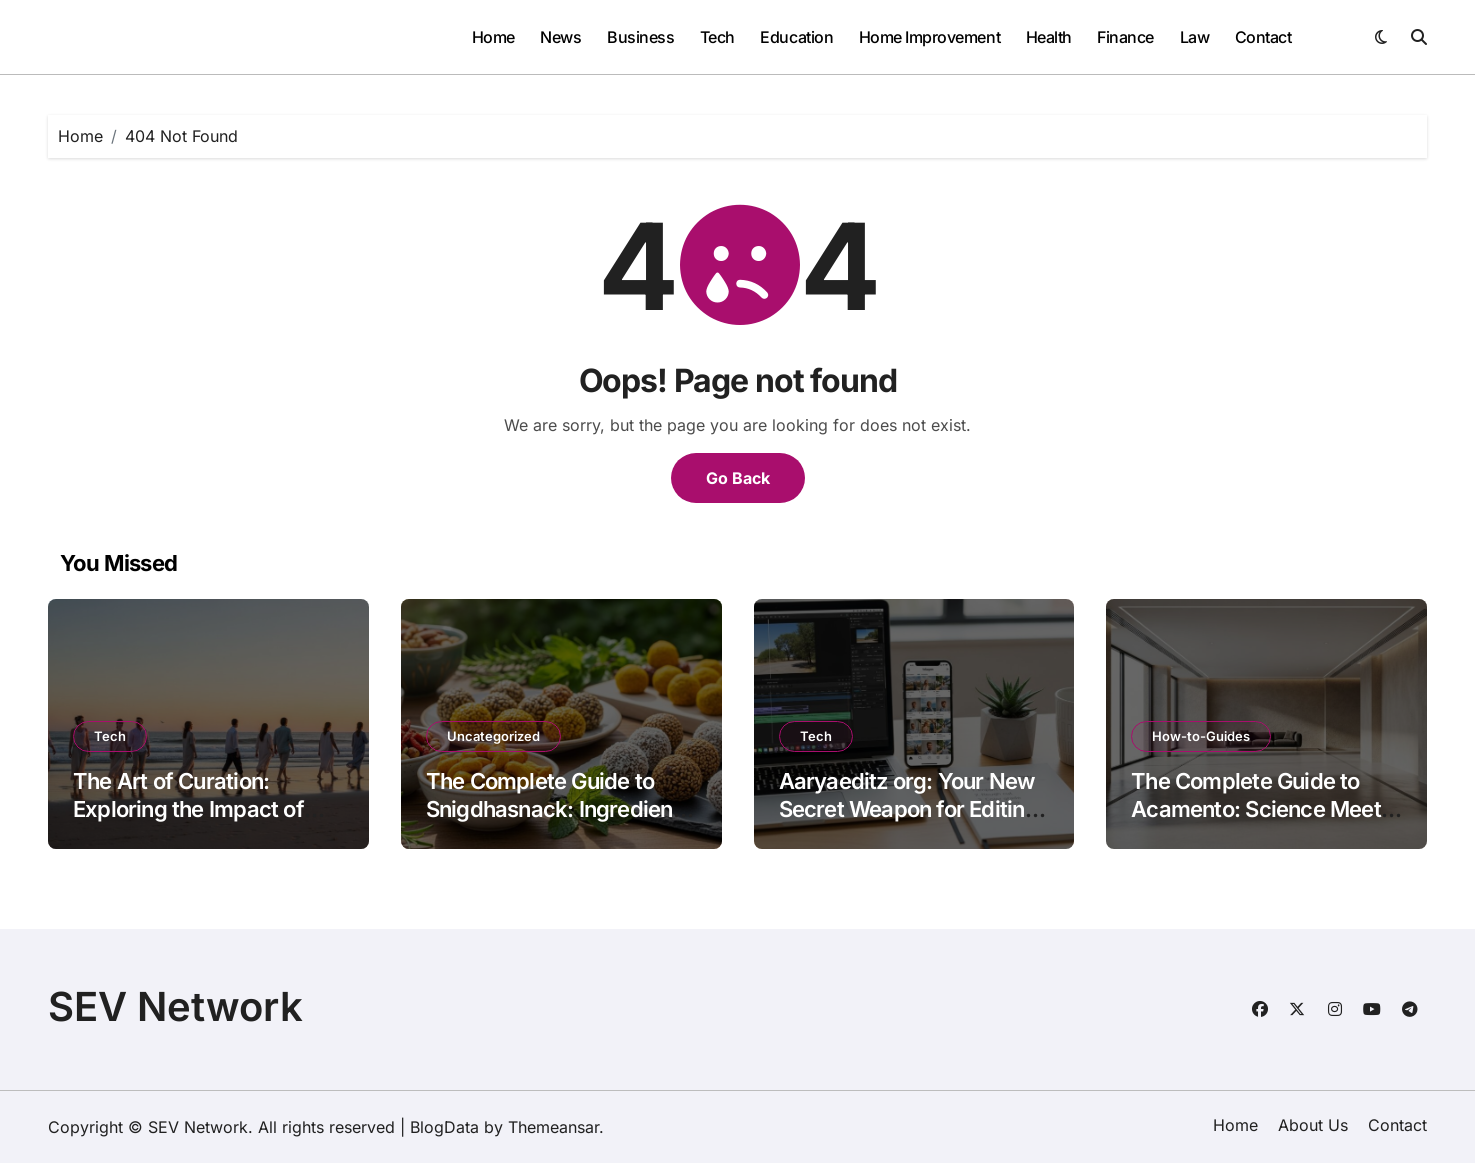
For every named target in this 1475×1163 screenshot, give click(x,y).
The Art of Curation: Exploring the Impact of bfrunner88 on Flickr (188, 809)
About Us (1313, 1125)
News (560, 37)
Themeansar (553, 1127)
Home (493, 37)
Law (1195, 37)
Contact (1263, 37)
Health (1049, 37)
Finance (1125, 37)
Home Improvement (929, 37)
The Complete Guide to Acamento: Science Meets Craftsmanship (1261, 809)
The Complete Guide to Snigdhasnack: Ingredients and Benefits (558, 809)
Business (640, 37)
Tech (717, 37)
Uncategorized (493, 736)
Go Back (738, 478)
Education (796, 37)
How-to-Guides (1201, 736)
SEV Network (175, 1006)
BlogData (444, 1127)
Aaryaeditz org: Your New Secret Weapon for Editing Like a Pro (908, 809)
